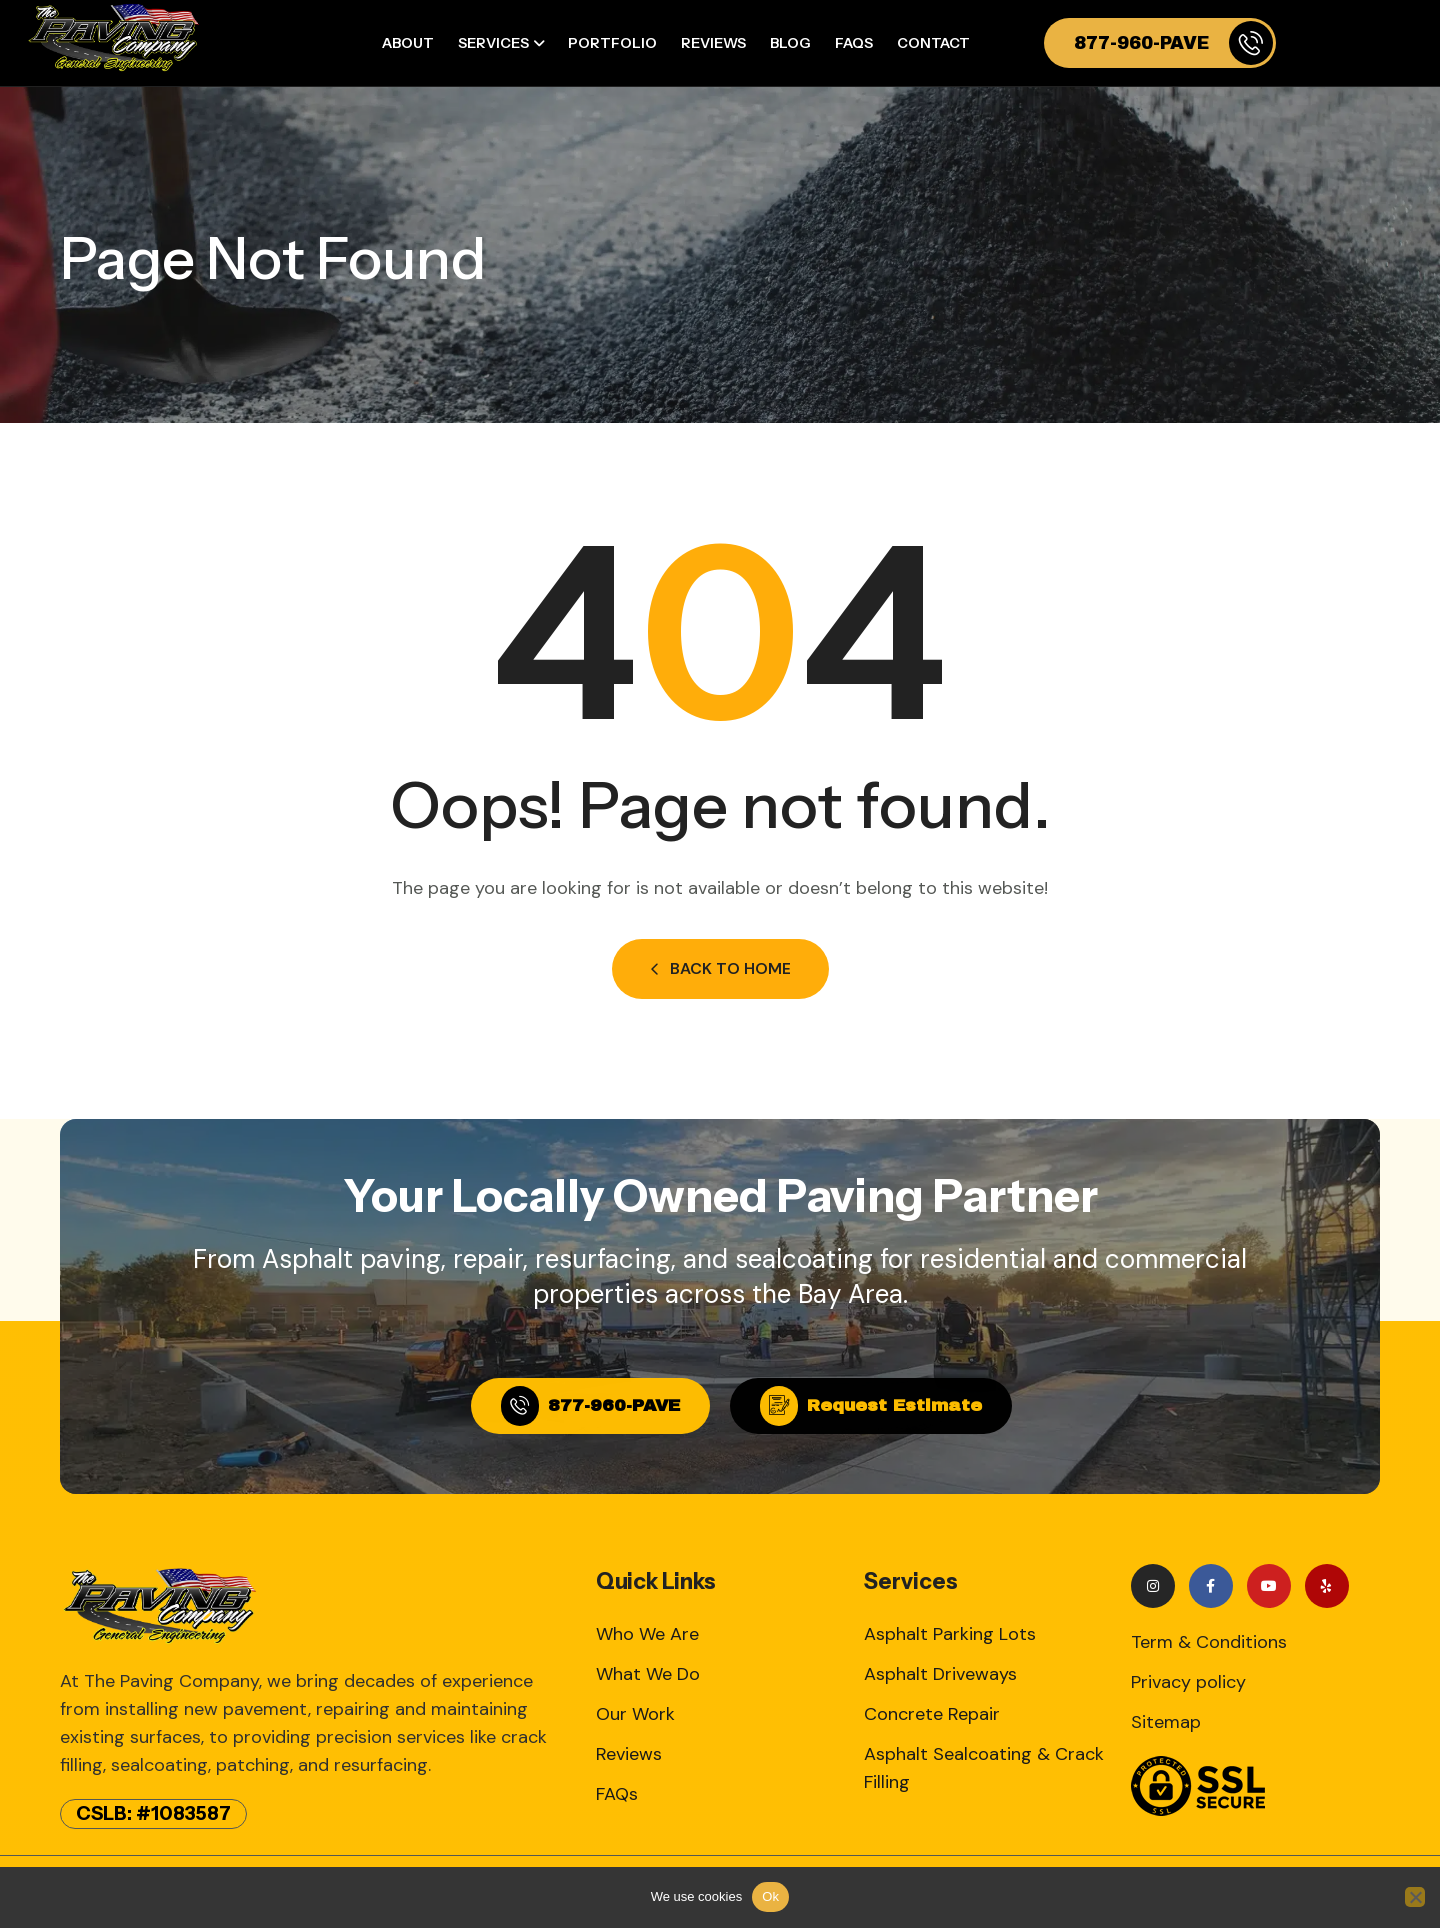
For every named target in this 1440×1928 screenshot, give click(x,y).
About (408, 43)
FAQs (854, 43)
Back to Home (720, 968)
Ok (770, 1896)
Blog (790, 43)
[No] (1415, 1897)
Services (493, 43)
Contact (933, 43)
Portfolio (612, 43)
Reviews (713, 43)
